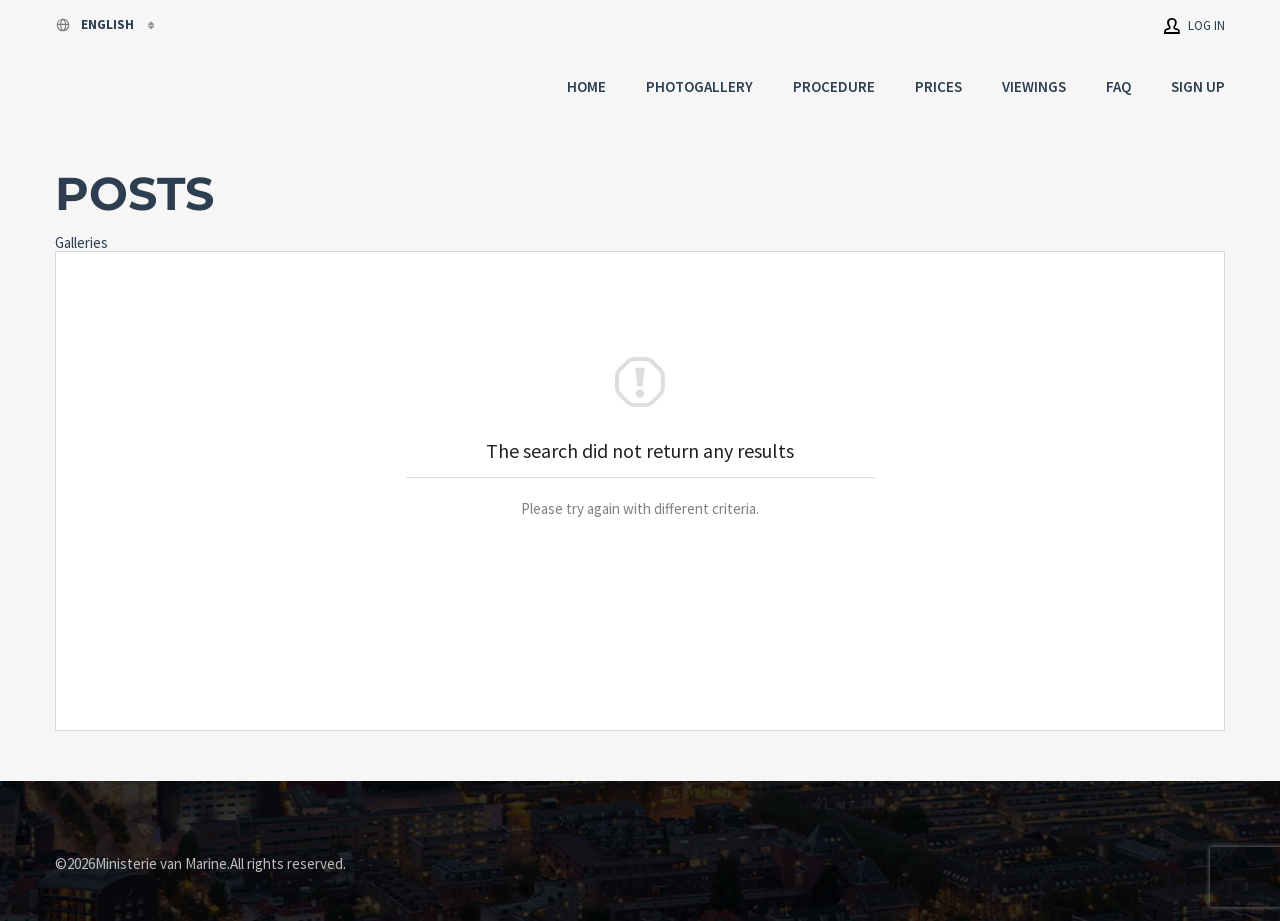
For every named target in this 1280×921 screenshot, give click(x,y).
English (96, 24)
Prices (938, 86)
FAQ (1118, 86)
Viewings (1034, 86)
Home (586, 86)
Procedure (834, 86)
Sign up (1198, 86)
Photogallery (699, 86)
